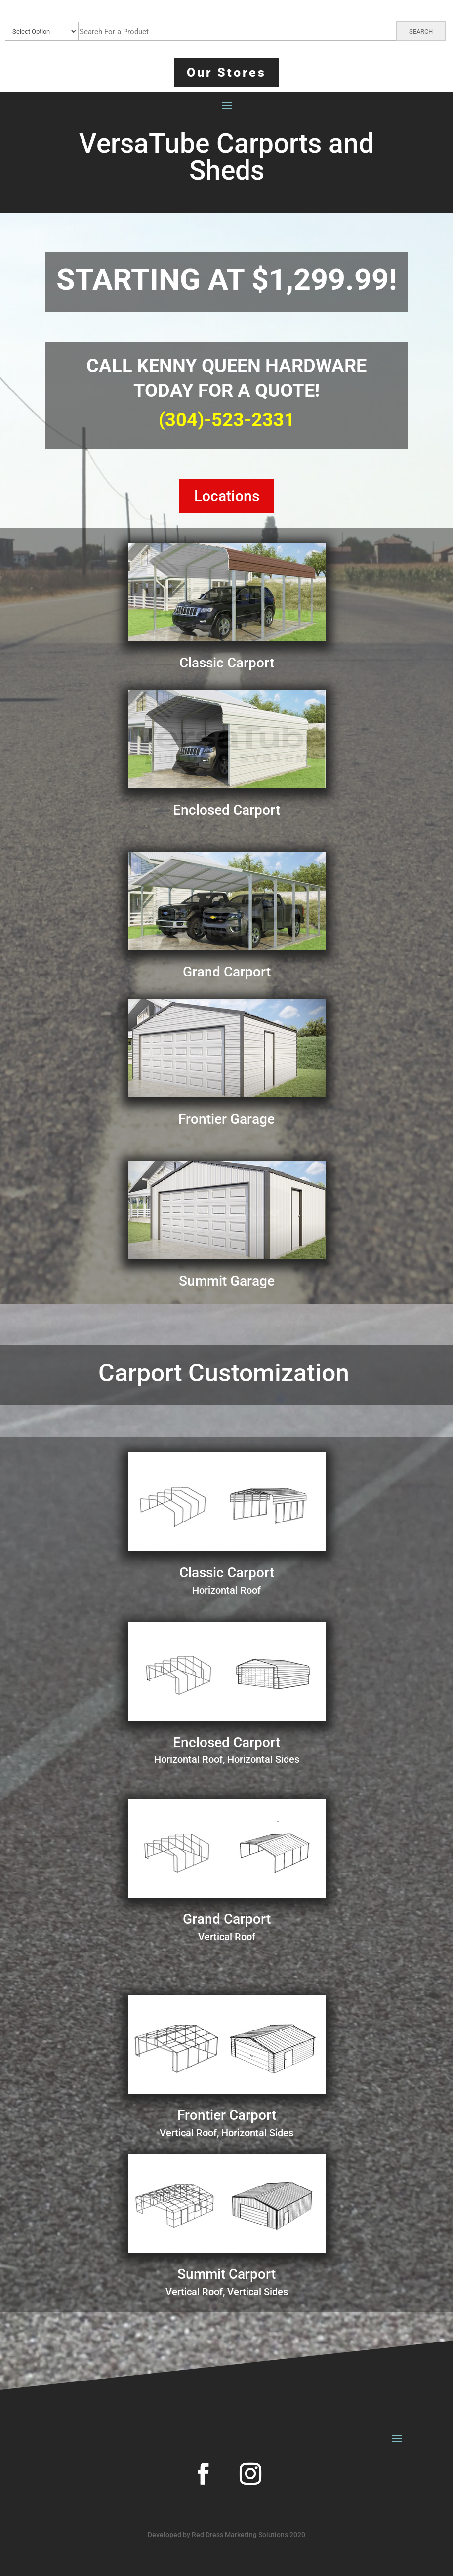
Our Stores (226, 72)
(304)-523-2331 (227, 419)
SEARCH (421, 31)
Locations (226, 496)
